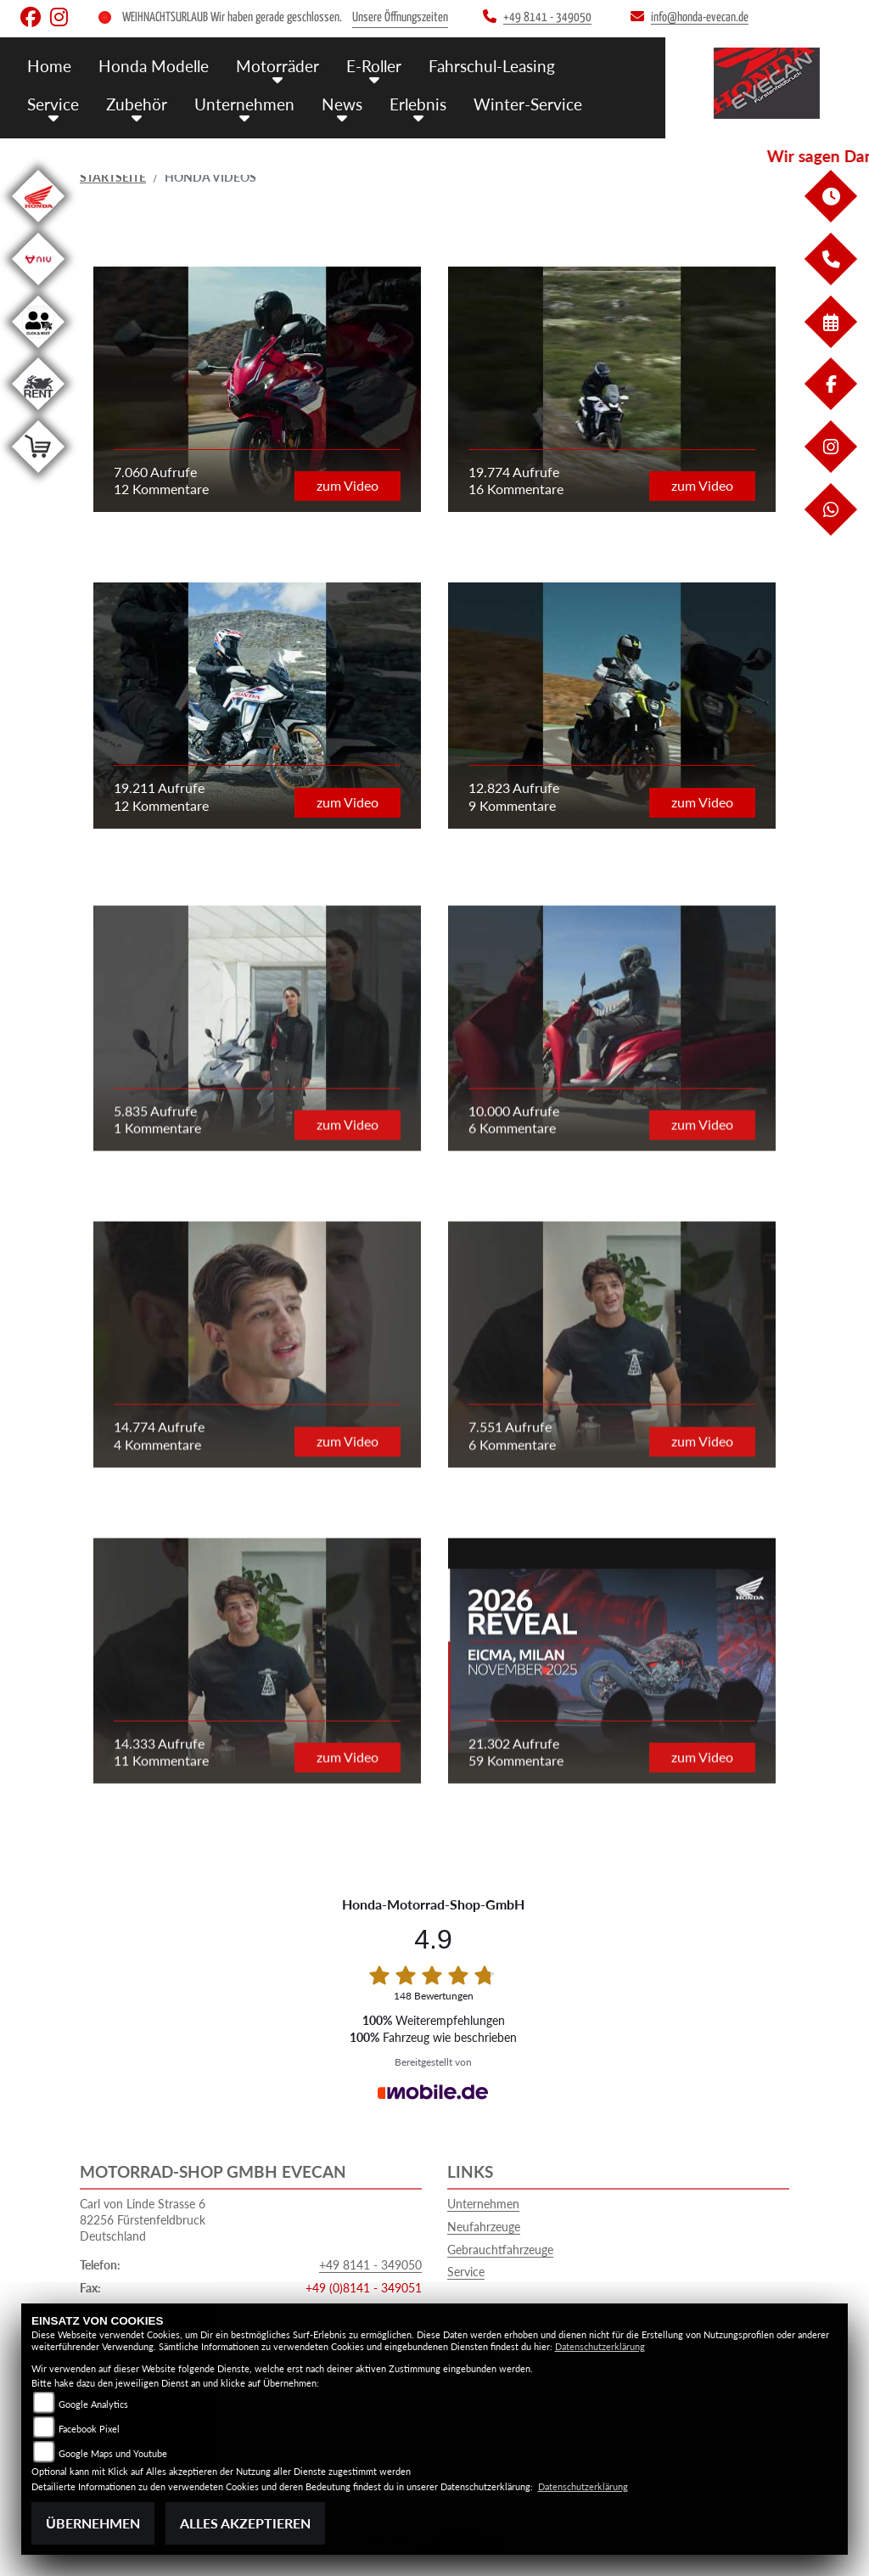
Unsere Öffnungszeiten (400, 17)
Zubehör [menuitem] (136, 104)
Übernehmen (93, 2523)
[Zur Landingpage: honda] (38, 225)
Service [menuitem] (53, 104)
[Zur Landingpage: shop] (38, 476)
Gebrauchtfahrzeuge (500, 2249)
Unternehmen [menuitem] (244, 104)
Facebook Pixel (89, 2428)
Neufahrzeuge (483, 2226)
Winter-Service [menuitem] (528, 104)
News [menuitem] (342, 104)
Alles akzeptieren (245, 2523)
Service (466, 2271)
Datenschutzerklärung (600, 2346)
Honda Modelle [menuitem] (153, 66)
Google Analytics (93, 2404)
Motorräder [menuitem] (277, 66)
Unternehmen (483, 2203)
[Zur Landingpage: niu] (38, 288)
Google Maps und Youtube (113, 2453)
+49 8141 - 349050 (370, 2265)
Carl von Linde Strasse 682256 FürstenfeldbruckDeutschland (142, 2219)
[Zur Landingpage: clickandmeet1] (38, 351)
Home (49, 66)
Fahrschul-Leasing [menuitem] (492, 66)
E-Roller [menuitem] (373, 66)
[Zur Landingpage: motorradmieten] (38, 413)
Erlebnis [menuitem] (418, 104)
